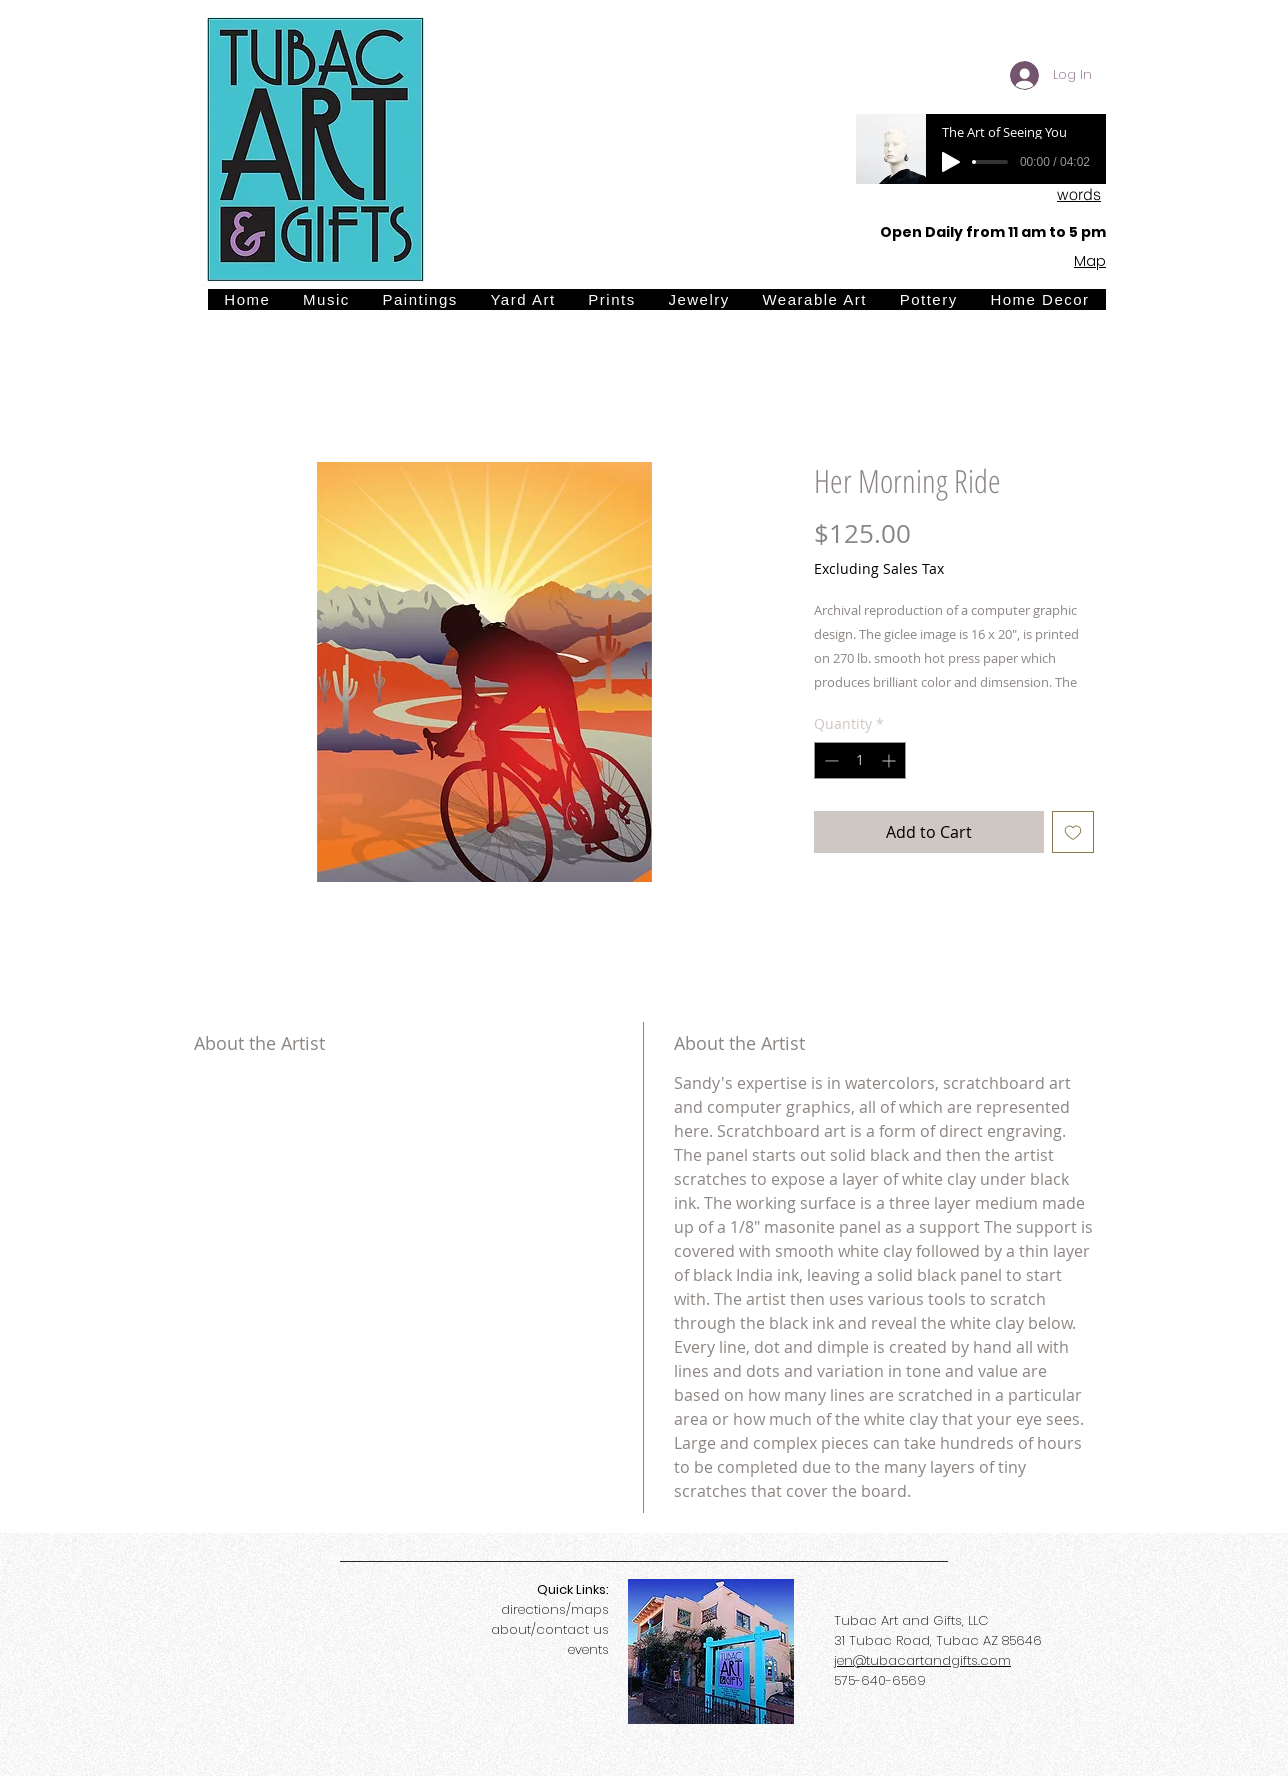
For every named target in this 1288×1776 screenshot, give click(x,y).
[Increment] (890, 760)
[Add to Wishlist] (1073, 832)
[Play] (951, 162)
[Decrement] (829, 760)
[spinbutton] (860, 760)
